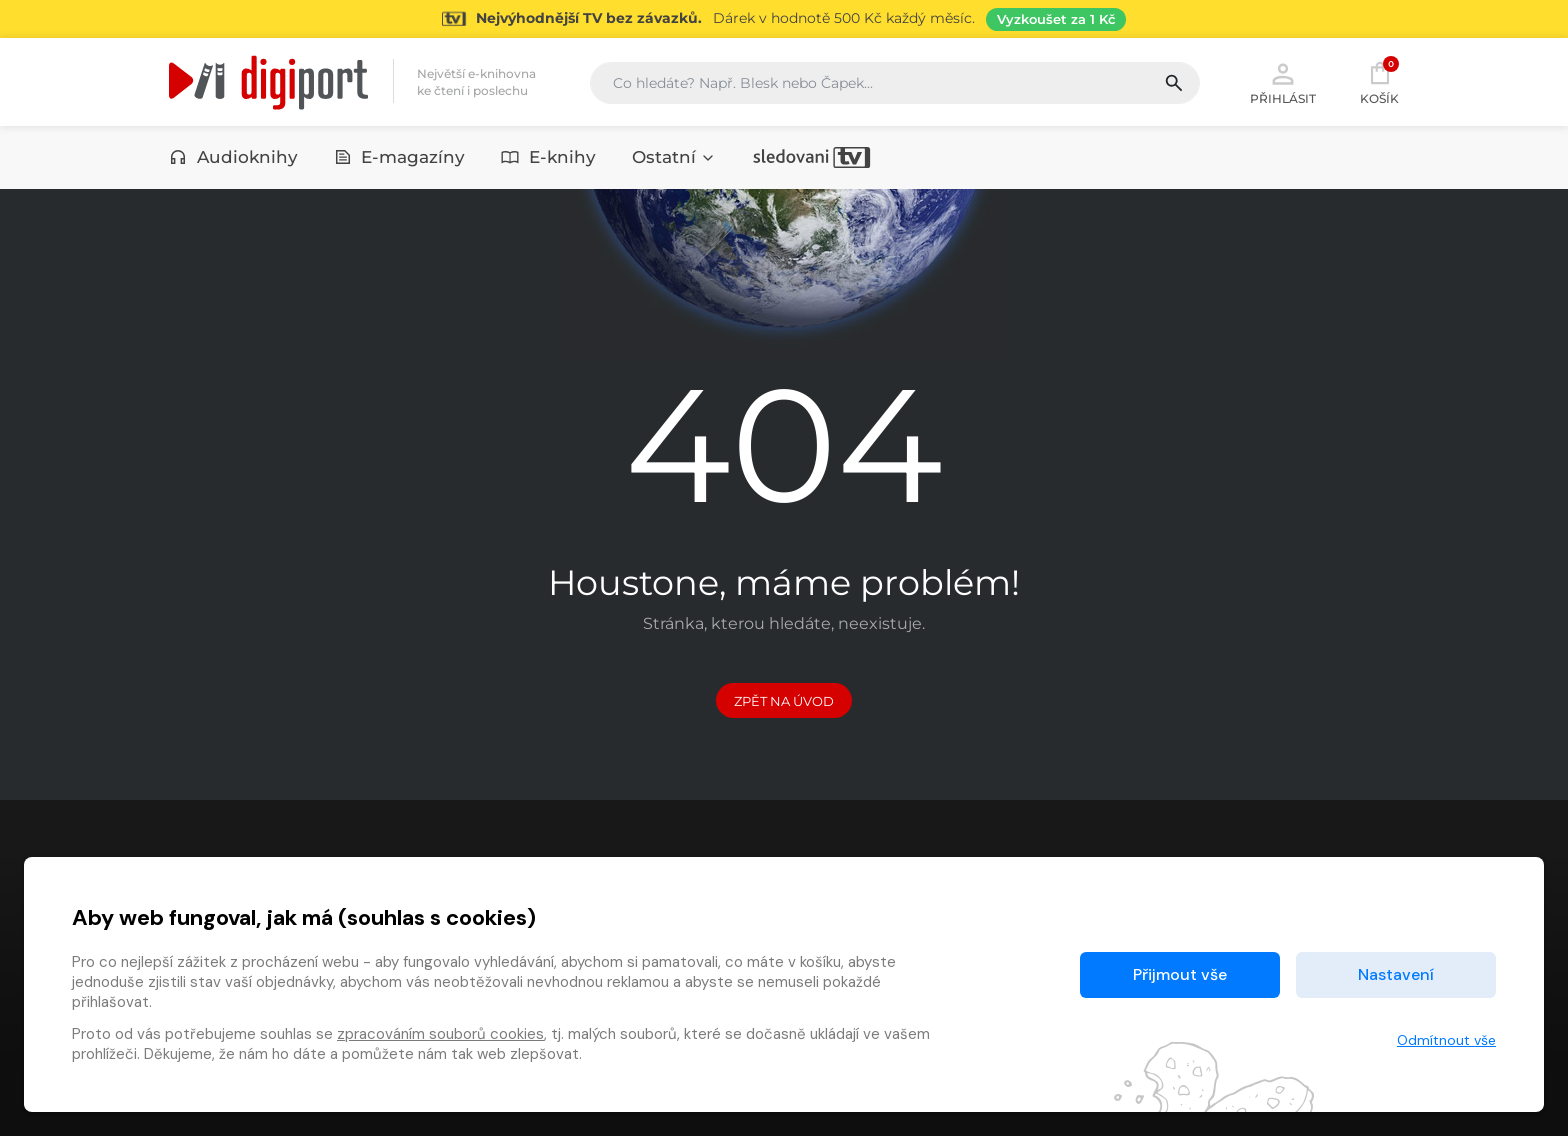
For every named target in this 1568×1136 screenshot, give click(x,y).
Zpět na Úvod (784, 701)
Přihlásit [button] (1283, 82)
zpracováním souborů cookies (440, 1034)
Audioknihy (233, 157)
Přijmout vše (1180, 974)
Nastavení (1396, 974)
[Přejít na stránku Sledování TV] (784, 19)
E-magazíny (400, 157)
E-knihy (548, 157)
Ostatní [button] (674, 157)
